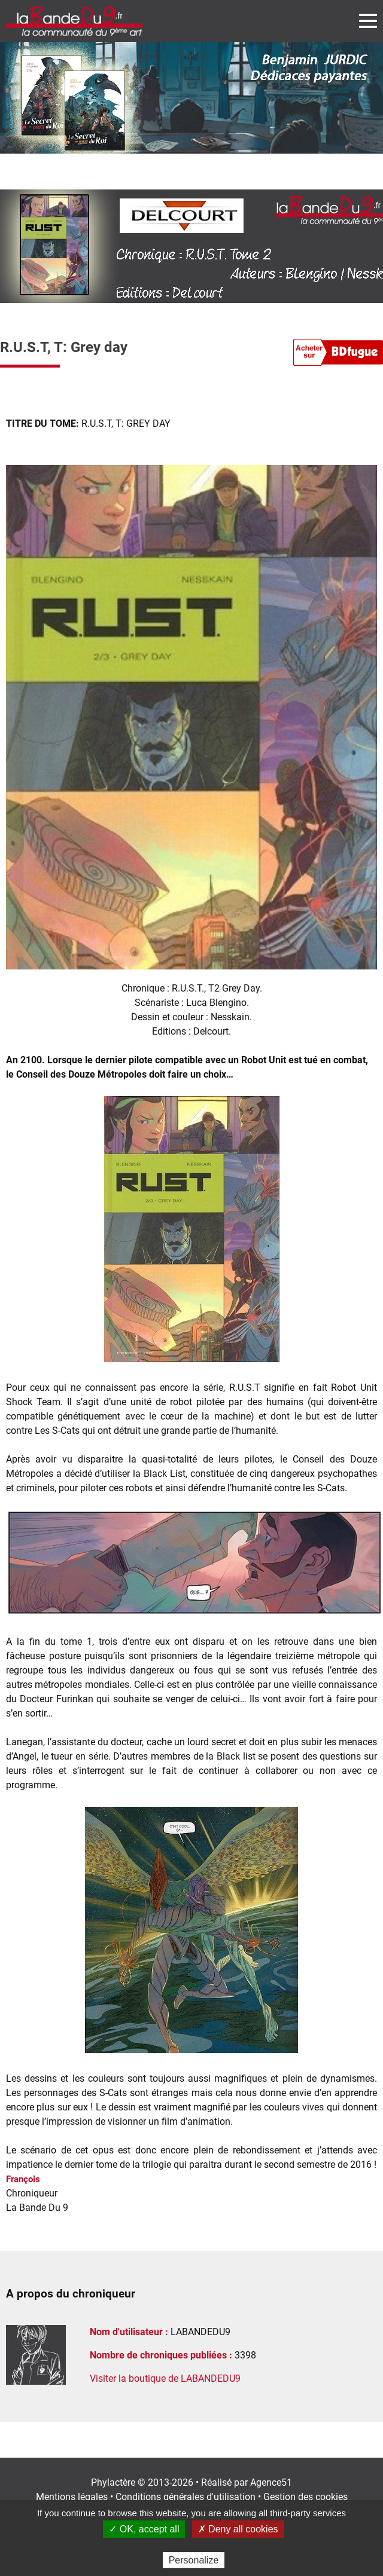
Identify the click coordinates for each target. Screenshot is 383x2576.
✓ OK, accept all (144, 2529)
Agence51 (271, 2482)
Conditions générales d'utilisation (185, 2496)
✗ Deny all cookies (238, 2529)
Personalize (194, 2560)
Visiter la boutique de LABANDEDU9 (165, 2378)
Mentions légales (72, 2496)
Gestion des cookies (305, 2496)
